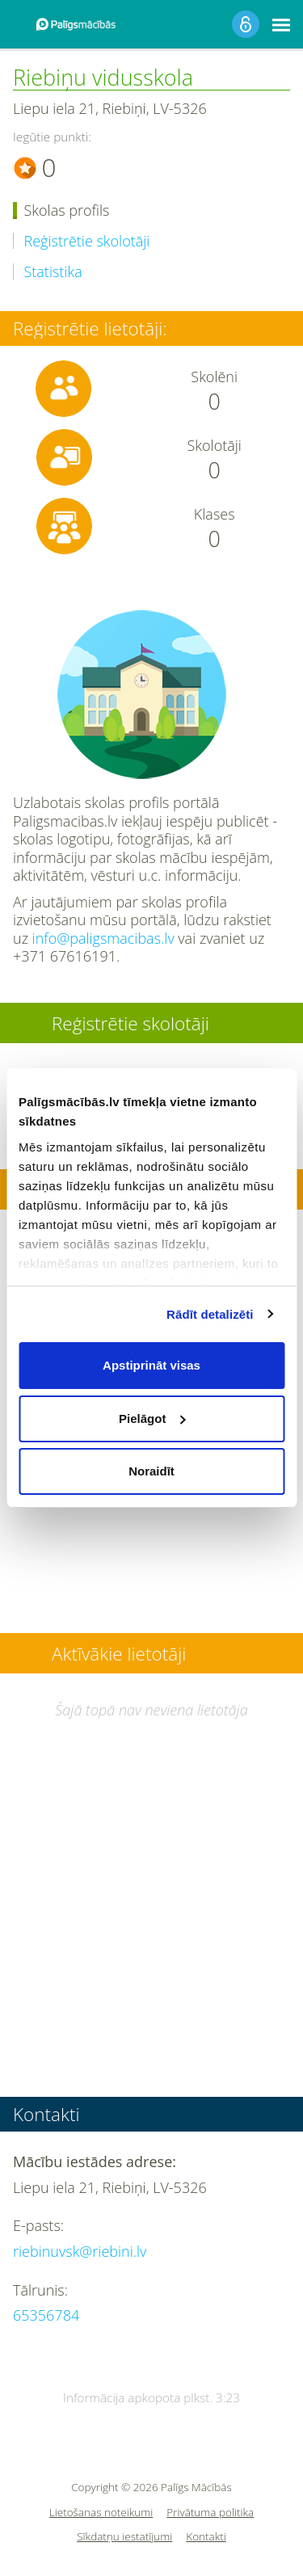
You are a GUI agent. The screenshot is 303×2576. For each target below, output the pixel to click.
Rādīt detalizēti (209, 1314)
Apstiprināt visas (151, 1365)
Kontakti (206, 2537)
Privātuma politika (210, 2512)
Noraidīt (151, 1471)
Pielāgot (152, 1418)
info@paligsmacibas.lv (103, 938)
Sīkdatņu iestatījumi (124, 2537)
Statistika (53, 272)
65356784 (46, 2315)
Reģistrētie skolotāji (87, 241)
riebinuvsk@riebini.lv (79, 2251)
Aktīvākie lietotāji (119, 1653)
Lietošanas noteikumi (101, 2512)
